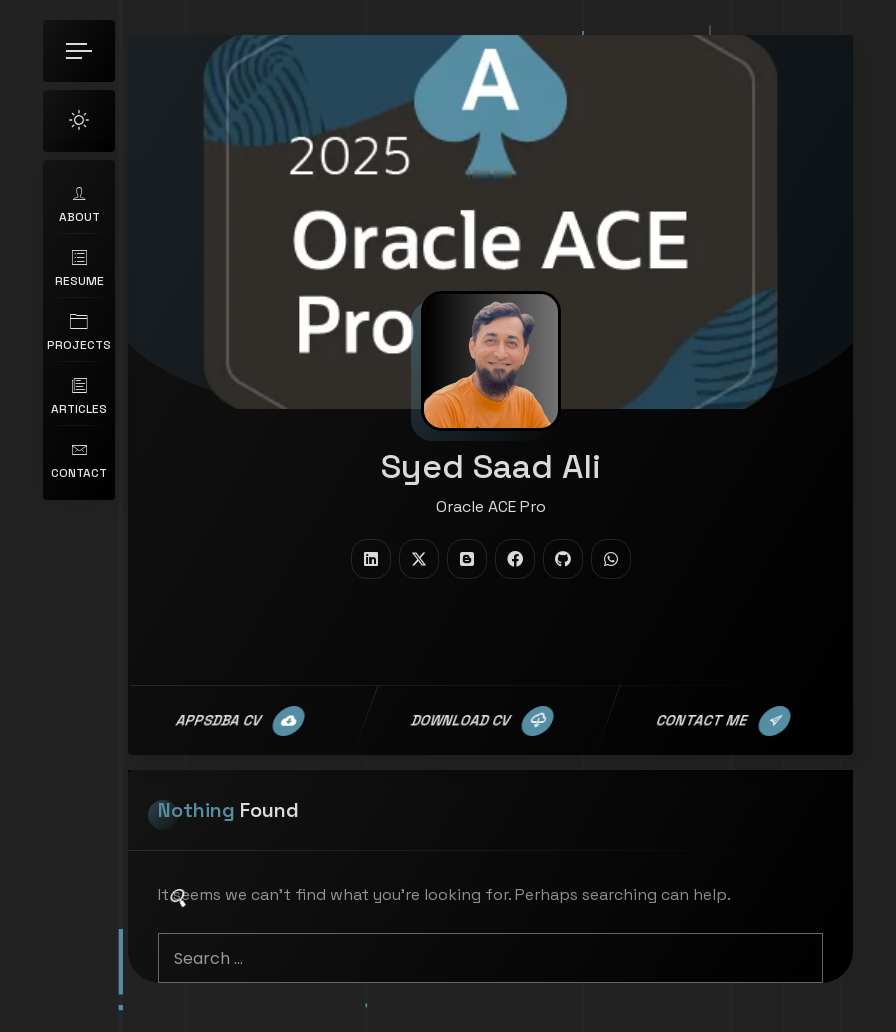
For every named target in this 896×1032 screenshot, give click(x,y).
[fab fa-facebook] (515, 559)
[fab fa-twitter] (419, 559)
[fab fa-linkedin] (371, 559)
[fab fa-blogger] (467, 559)
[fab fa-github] (563, 559)
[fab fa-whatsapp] (611, 559)
